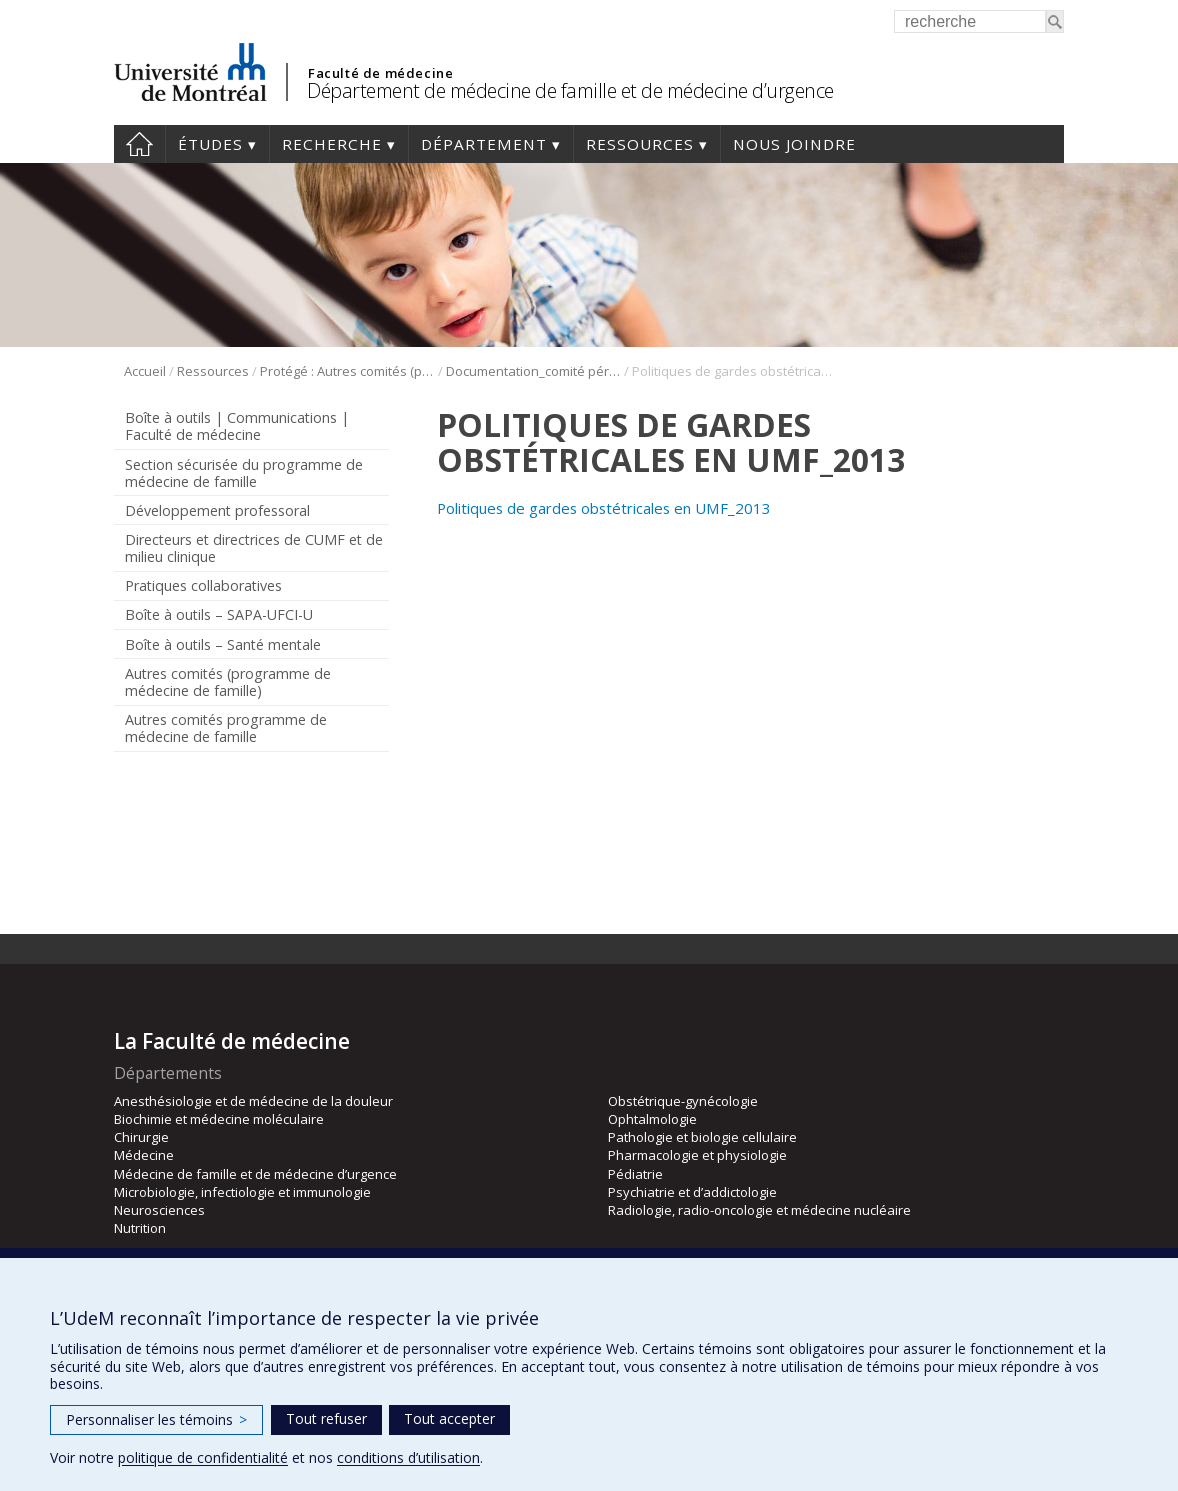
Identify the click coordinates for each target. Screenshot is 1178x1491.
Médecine (144, 1155)
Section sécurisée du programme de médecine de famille (244, 473)
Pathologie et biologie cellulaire (702, 1137)
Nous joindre (794, 144)
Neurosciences (159, 1210)
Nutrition (140, 1228)
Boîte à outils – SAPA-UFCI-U (219, 614)
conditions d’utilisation (408, 1457)
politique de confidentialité (203, 1457)
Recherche (332, 144)
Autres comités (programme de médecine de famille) (228, 682)
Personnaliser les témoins (156, 1419)
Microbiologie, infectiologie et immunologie (242, 1192)
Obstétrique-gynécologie (683, 1101)
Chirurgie (141, 1137)
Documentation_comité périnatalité (533, 371)
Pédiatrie (635, 1174)
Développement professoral (217, 510)
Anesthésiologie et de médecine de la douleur (253, 1101)
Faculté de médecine (380, 73)
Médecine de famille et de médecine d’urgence (255, 1174)
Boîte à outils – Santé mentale (223, 644)
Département (484, 144)
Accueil (139, 144)
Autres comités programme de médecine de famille (226, 728)
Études (210, 144)
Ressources (640, 144)
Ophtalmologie (652, 1119)
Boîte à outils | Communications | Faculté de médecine (237, 426)
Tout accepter (449, 1418)
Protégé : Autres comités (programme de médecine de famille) (347, 371)
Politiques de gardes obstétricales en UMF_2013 (604, 508)
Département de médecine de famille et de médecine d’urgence (570, 90)
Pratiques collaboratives (203, 585)
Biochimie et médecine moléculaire (219, 1119)
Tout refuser (326, 1418)
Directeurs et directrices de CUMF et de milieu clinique (254, 548)
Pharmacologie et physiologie (697, 1155)
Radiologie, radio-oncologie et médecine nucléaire (759, 1210)
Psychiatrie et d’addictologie (692, 1192)
